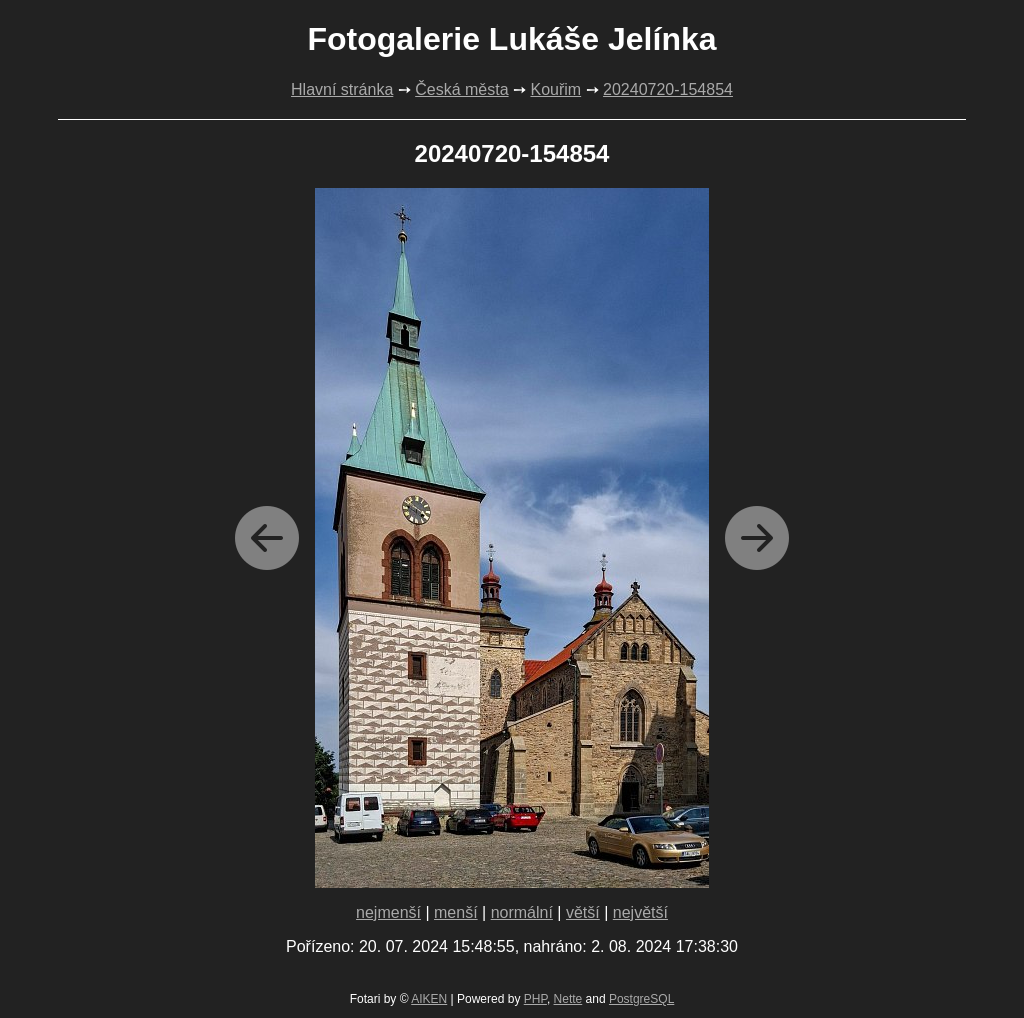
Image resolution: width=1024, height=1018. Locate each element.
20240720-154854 (668, 89)
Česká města (461, 89)
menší (456, 912)
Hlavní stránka (342, 89)
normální (522, 912)
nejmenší (388, 912)
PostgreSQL (641, 999)
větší (583, 912)
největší (640, 912)
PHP (535, 999)
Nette (568, 999)
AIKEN (429, 999)
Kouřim (555, 89)
